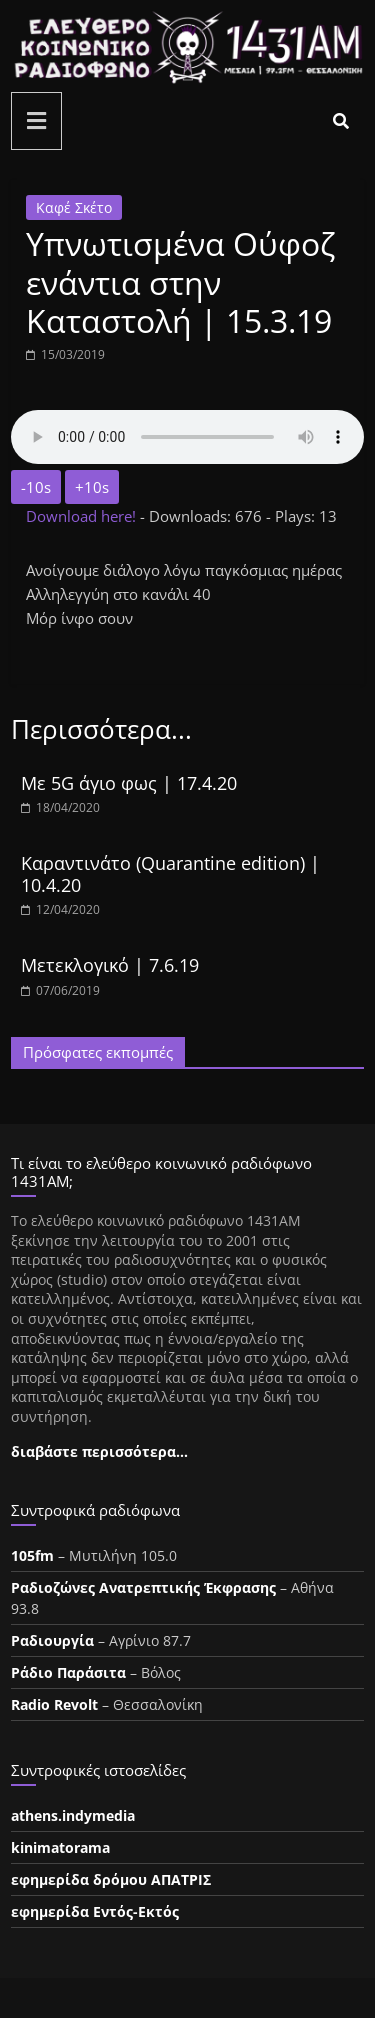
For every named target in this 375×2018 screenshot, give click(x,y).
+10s (92, 487)
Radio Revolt (54, 1704)
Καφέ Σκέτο (74, 207)
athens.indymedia (73, 1815)
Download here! (83, 516)
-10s (36, 487)
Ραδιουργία (52, 1640)
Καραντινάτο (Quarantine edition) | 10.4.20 (170, 874)
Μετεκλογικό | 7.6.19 (110, 965)
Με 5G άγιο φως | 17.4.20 (129, 783)
